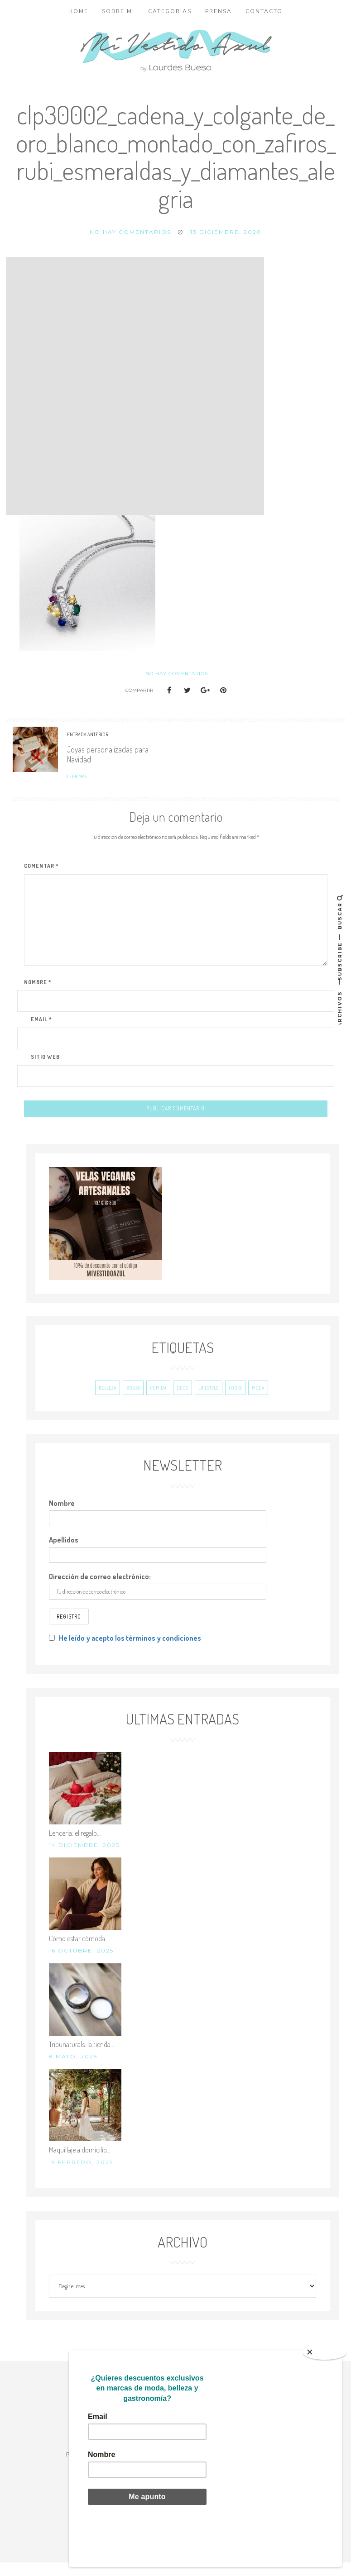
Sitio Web (45, 1057)
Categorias (170, 11)
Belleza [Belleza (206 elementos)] (107, 1401)
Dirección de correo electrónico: (100, 1590)
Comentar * (41, 866)
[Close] (324, 2395)
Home (78, 11)
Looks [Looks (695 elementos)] (235, 1401)
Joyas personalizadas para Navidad (108, 754)
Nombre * (38, 982)
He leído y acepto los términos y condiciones (130, 1651)
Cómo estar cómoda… (79, 1952)
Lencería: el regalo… (75, 1846)
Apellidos (63, 1553)
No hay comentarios (130, 232)
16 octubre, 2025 (81, 1964)
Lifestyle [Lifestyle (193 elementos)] (208, 1401)
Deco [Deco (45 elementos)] (182, 1401)
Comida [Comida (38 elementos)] (158, 1401)
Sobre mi (118, 11)
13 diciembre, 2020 (226, 232)
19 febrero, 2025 (81, 2175)
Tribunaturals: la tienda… (81, 2057)
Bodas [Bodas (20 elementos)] (133, 1401)
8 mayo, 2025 (73, 2070)
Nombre (62, 1516)
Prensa (218, 11)
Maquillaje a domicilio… (80, 2163)
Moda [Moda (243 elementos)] (258, 1401)
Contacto (264, 11)
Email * (41, 1019)
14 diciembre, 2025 (84, 1858)
